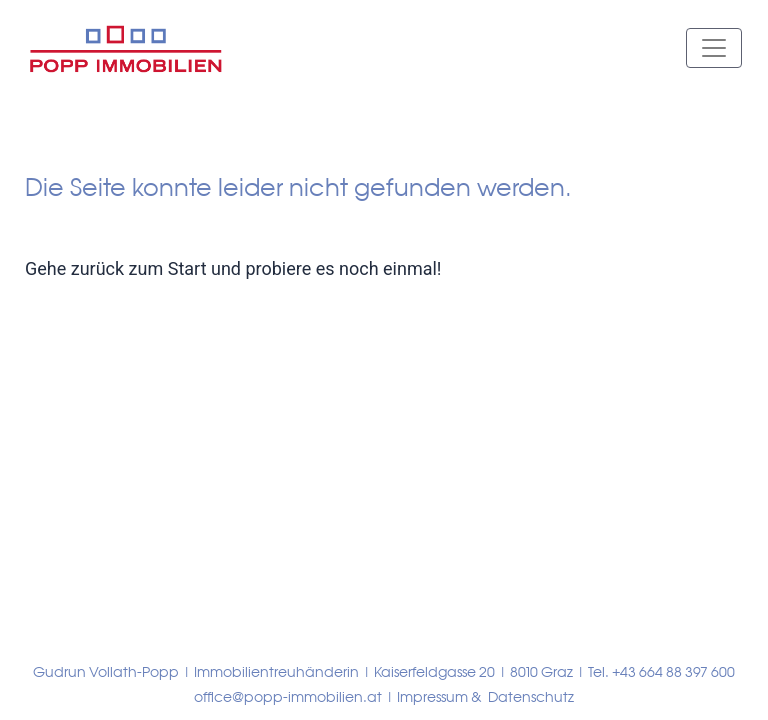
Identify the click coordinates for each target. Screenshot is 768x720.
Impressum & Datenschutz (485, 697)
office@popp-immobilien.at (288, 697)
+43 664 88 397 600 (673, 672)
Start (187, 268)
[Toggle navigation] (714, 48)
